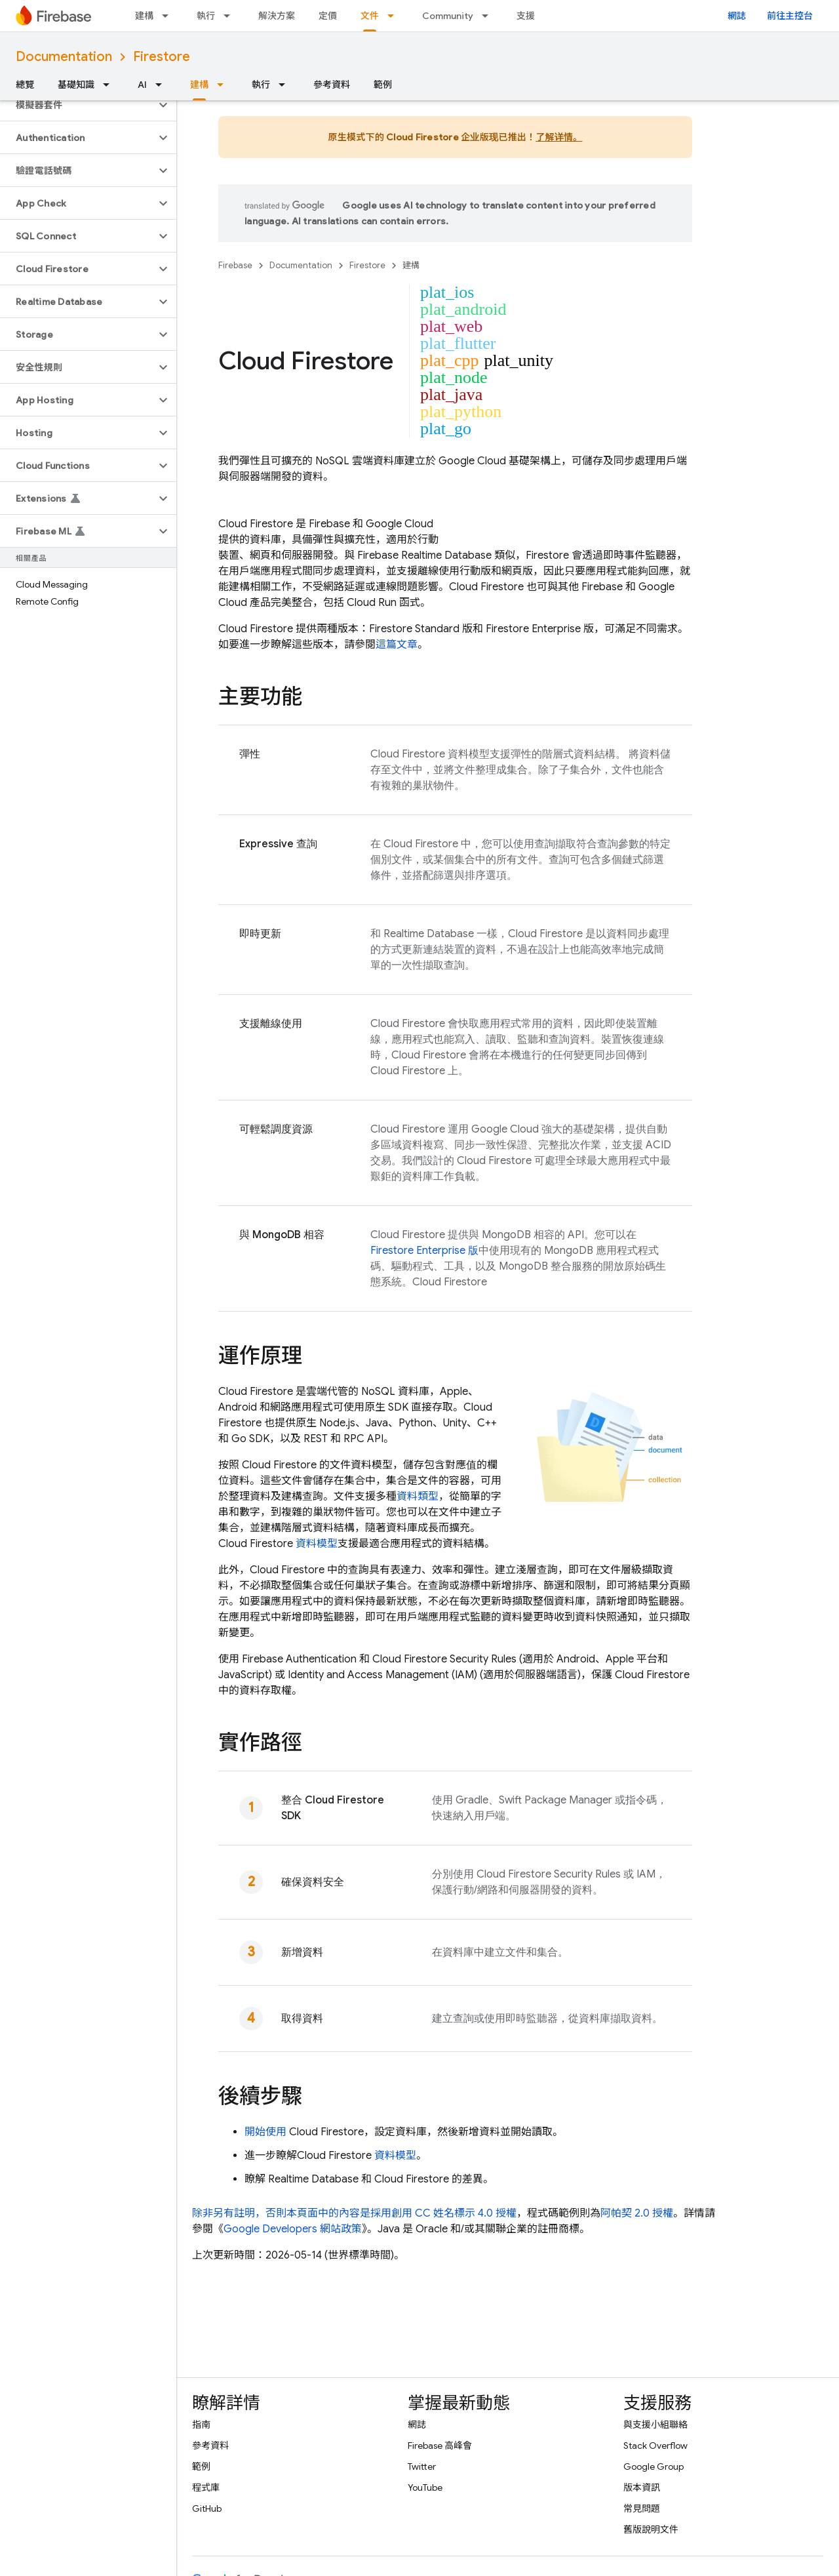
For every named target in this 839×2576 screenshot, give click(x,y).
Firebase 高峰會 (440, 2445)
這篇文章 (397, 644)
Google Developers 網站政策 (293, 2229)
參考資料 (331, 85)
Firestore (161, 57)
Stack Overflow (655, 2445)
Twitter (422, 2466)
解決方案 (276, 16)
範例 (383, 85)
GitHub (207, 2508)
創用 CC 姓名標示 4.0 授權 (454, 2213)
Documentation (64, 57)
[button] (77, 104)
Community (447, 16)
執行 (206, 16)
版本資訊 (641, 2487)
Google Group (653, 2466)
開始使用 (265, 2132)
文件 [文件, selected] (370, 16)
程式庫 (206, 2487)
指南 (201, 2424)
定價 (328, 16)
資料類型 (418, 1496)
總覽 (25, 85)
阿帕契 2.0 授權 (636, 2213)
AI (142, 85)
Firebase (235, 265)
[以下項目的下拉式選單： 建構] (169, 15)
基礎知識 (76, 85)
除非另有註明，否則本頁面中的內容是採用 (291, 2213)
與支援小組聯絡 (655, 2424)
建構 (144, 16)
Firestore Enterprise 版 (424, 1250)
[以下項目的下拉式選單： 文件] (394, 15)
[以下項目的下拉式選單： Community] (489, 15)
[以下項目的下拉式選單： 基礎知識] (110, 84)
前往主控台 (790, 16)
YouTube (425, 2487)
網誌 (737, 16)
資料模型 (317, 1543)
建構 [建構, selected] (199, 85)
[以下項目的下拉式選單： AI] (162, 84)
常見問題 (641, 2508)
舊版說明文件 (650, 2529)
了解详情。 (559, 137)
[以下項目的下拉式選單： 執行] (230, 15)
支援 (526, 16)
